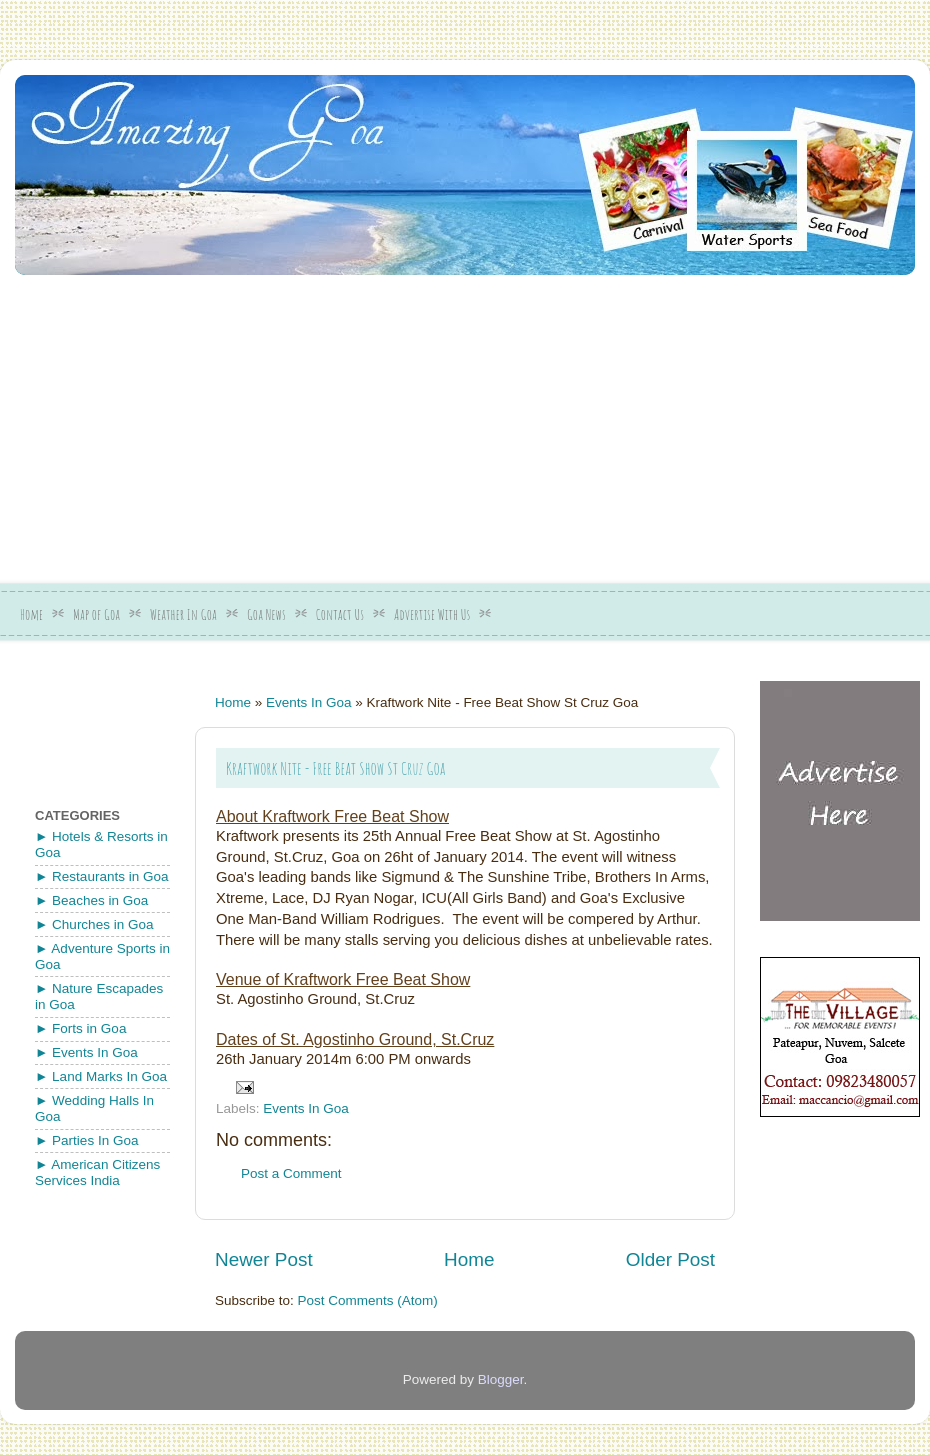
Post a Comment (291, 1173)
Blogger (501, 1379)
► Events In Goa (86, 1052)
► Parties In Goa (86, 1140)
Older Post (670, 1259)
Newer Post (264, 1259)
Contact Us (340, 614)
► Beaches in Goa (91, 900)
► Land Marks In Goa (101, 1076)
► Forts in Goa (80, 1028)
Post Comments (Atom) (368, 1300)
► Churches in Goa (94, 924)
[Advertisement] (331, 422)
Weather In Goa (183, 614)
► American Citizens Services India (97, 1172)
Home (31, 614)
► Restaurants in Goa (101, 876)
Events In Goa (309, 702)
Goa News (266, 614)
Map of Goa (96, 614)
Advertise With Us (432, 614)
